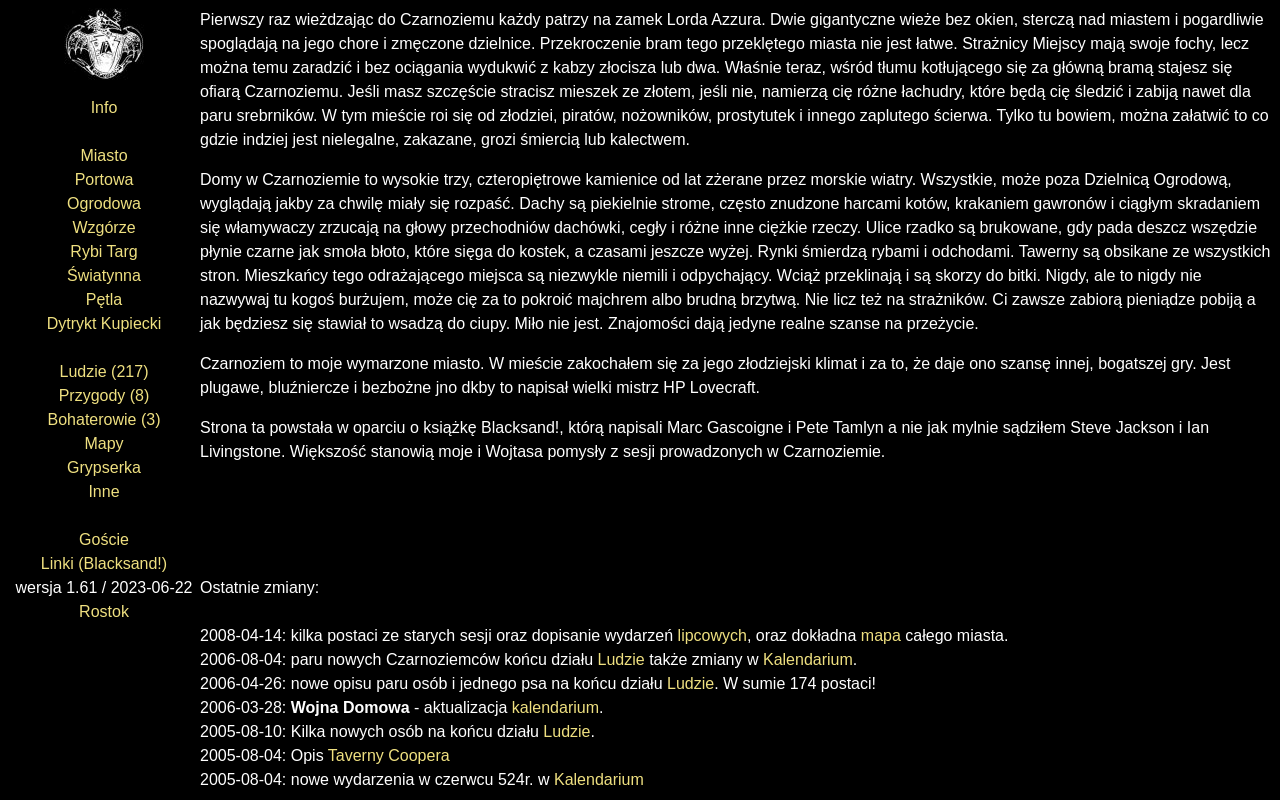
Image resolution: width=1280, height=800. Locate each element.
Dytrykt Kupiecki (104, 323)
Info (104, 107)
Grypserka (104, 467)
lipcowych (712, 635)
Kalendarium (808, 659)
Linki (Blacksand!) (104, 563)
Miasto (103, 155)
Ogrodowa (104, 203)
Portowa (104, 179)
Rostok (104, 611)
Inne (103, 491)
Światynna (104, 275)
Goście (104, 539)
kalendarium (555, 707)
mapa (881, 635)
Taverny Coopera (389, 755)
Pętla (104, 299)
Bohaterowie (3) (104, 419)
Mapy (103, 443)
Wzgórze (103, 227)
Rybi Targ (103, 251)
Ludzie (621, 659)
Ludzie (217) (104, 371)
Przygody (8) (104, 395)
